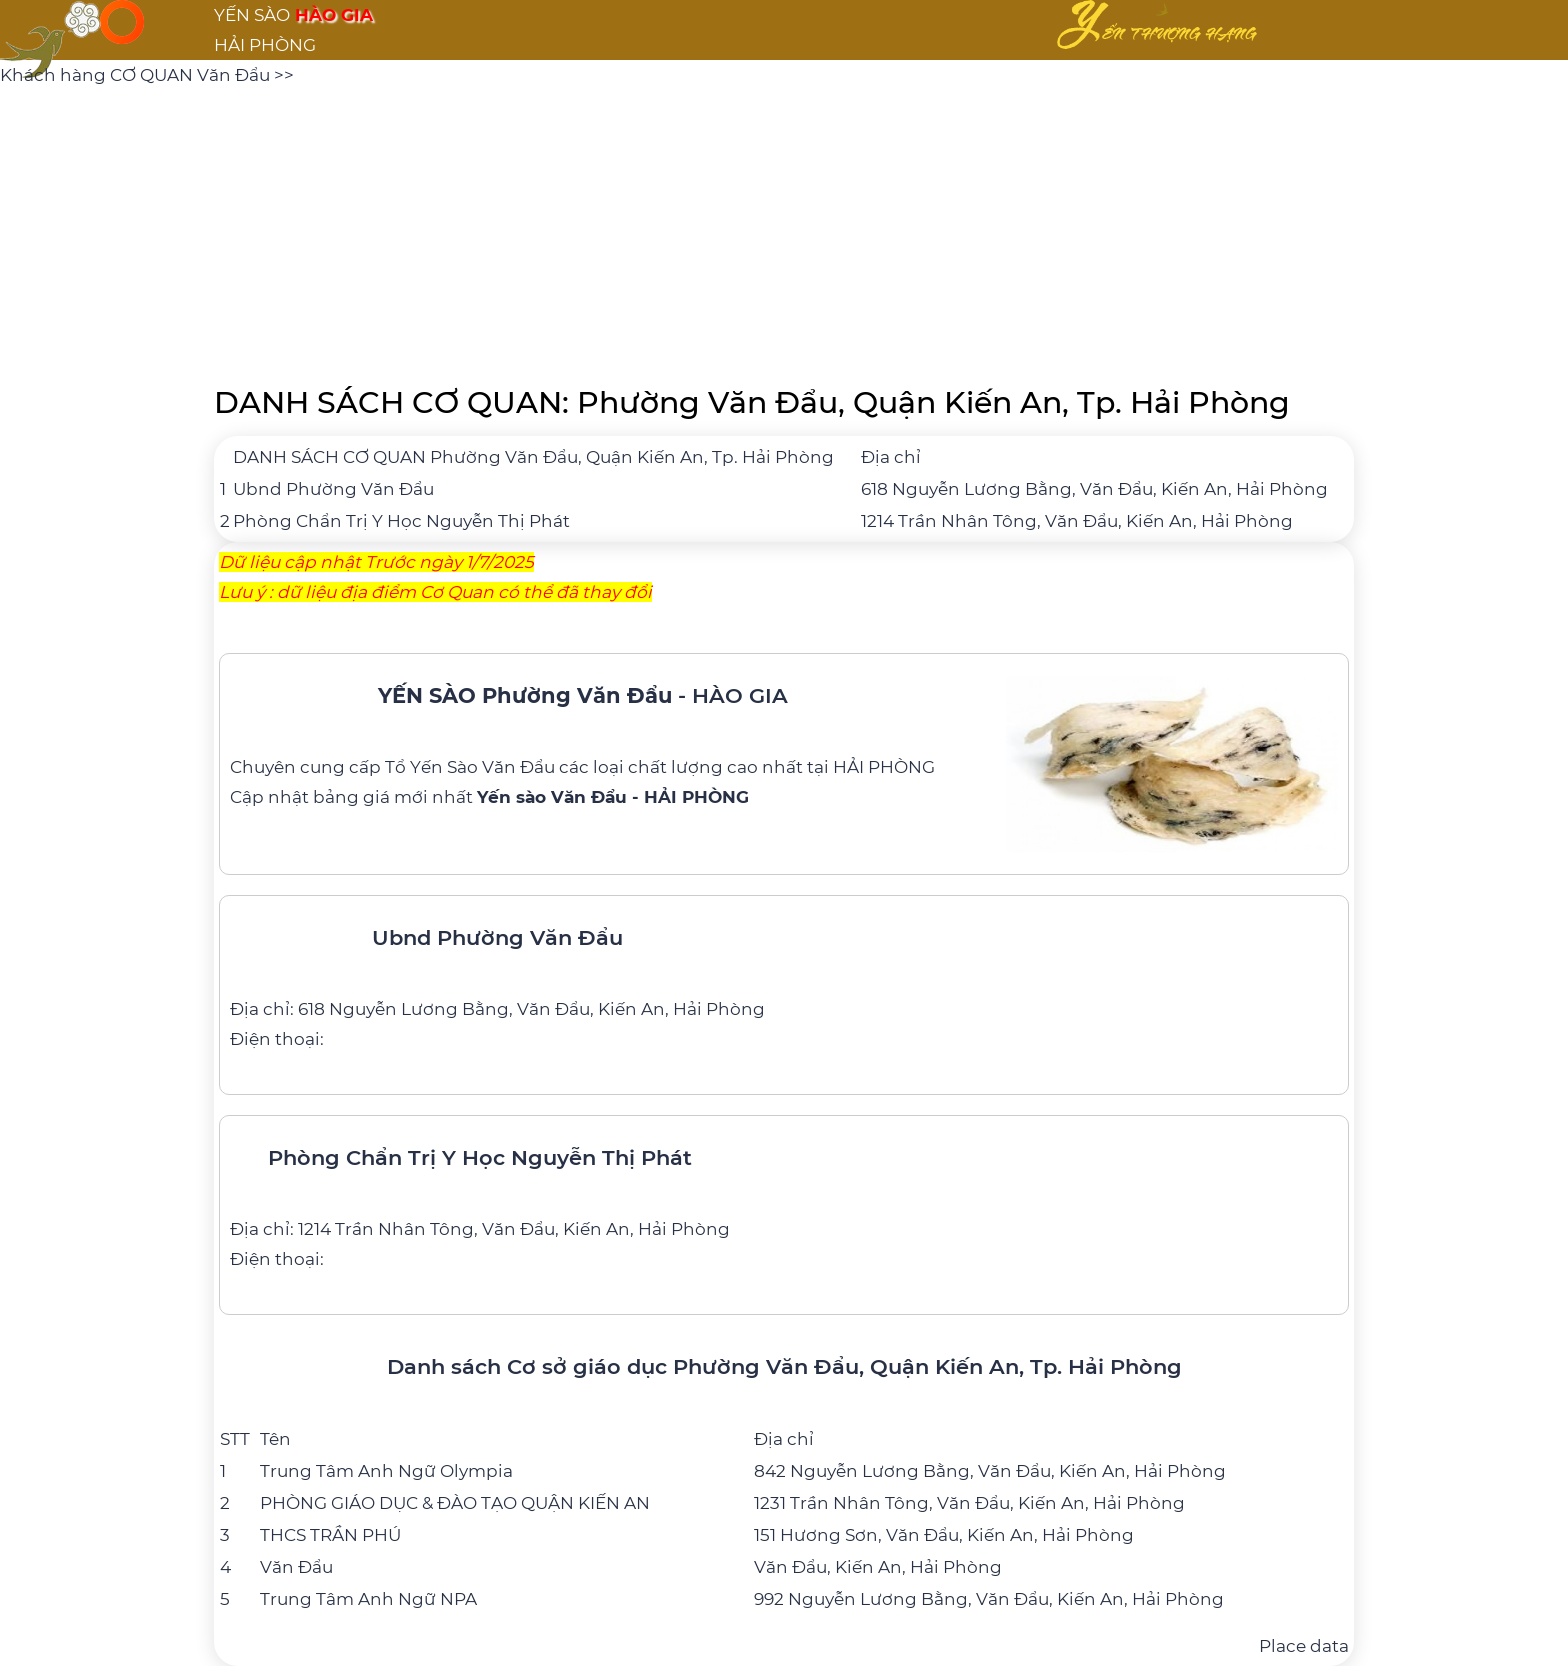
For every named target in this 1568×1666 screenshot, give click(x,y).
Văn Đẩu (296, 1567)
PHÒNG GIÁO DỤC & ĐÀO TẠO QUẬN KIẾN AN (455, 1503)
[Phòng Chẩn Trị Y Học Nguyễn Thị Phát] (784, 1200)
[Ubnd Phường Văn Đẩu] (784, 980)
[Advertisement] (784, 230)
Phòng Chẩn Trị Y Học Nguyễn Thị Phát (401, 521)
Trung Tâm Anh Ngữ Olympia (386, 1471)
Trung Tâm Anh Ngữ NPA (368, 1599)
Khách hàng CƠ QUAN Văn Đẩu (137, 75)
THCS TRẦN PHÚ (330, 1535)
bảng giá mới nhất (531, 797)
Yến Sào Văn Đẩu (482, 767)
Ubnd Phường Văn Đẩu (333, 489)
